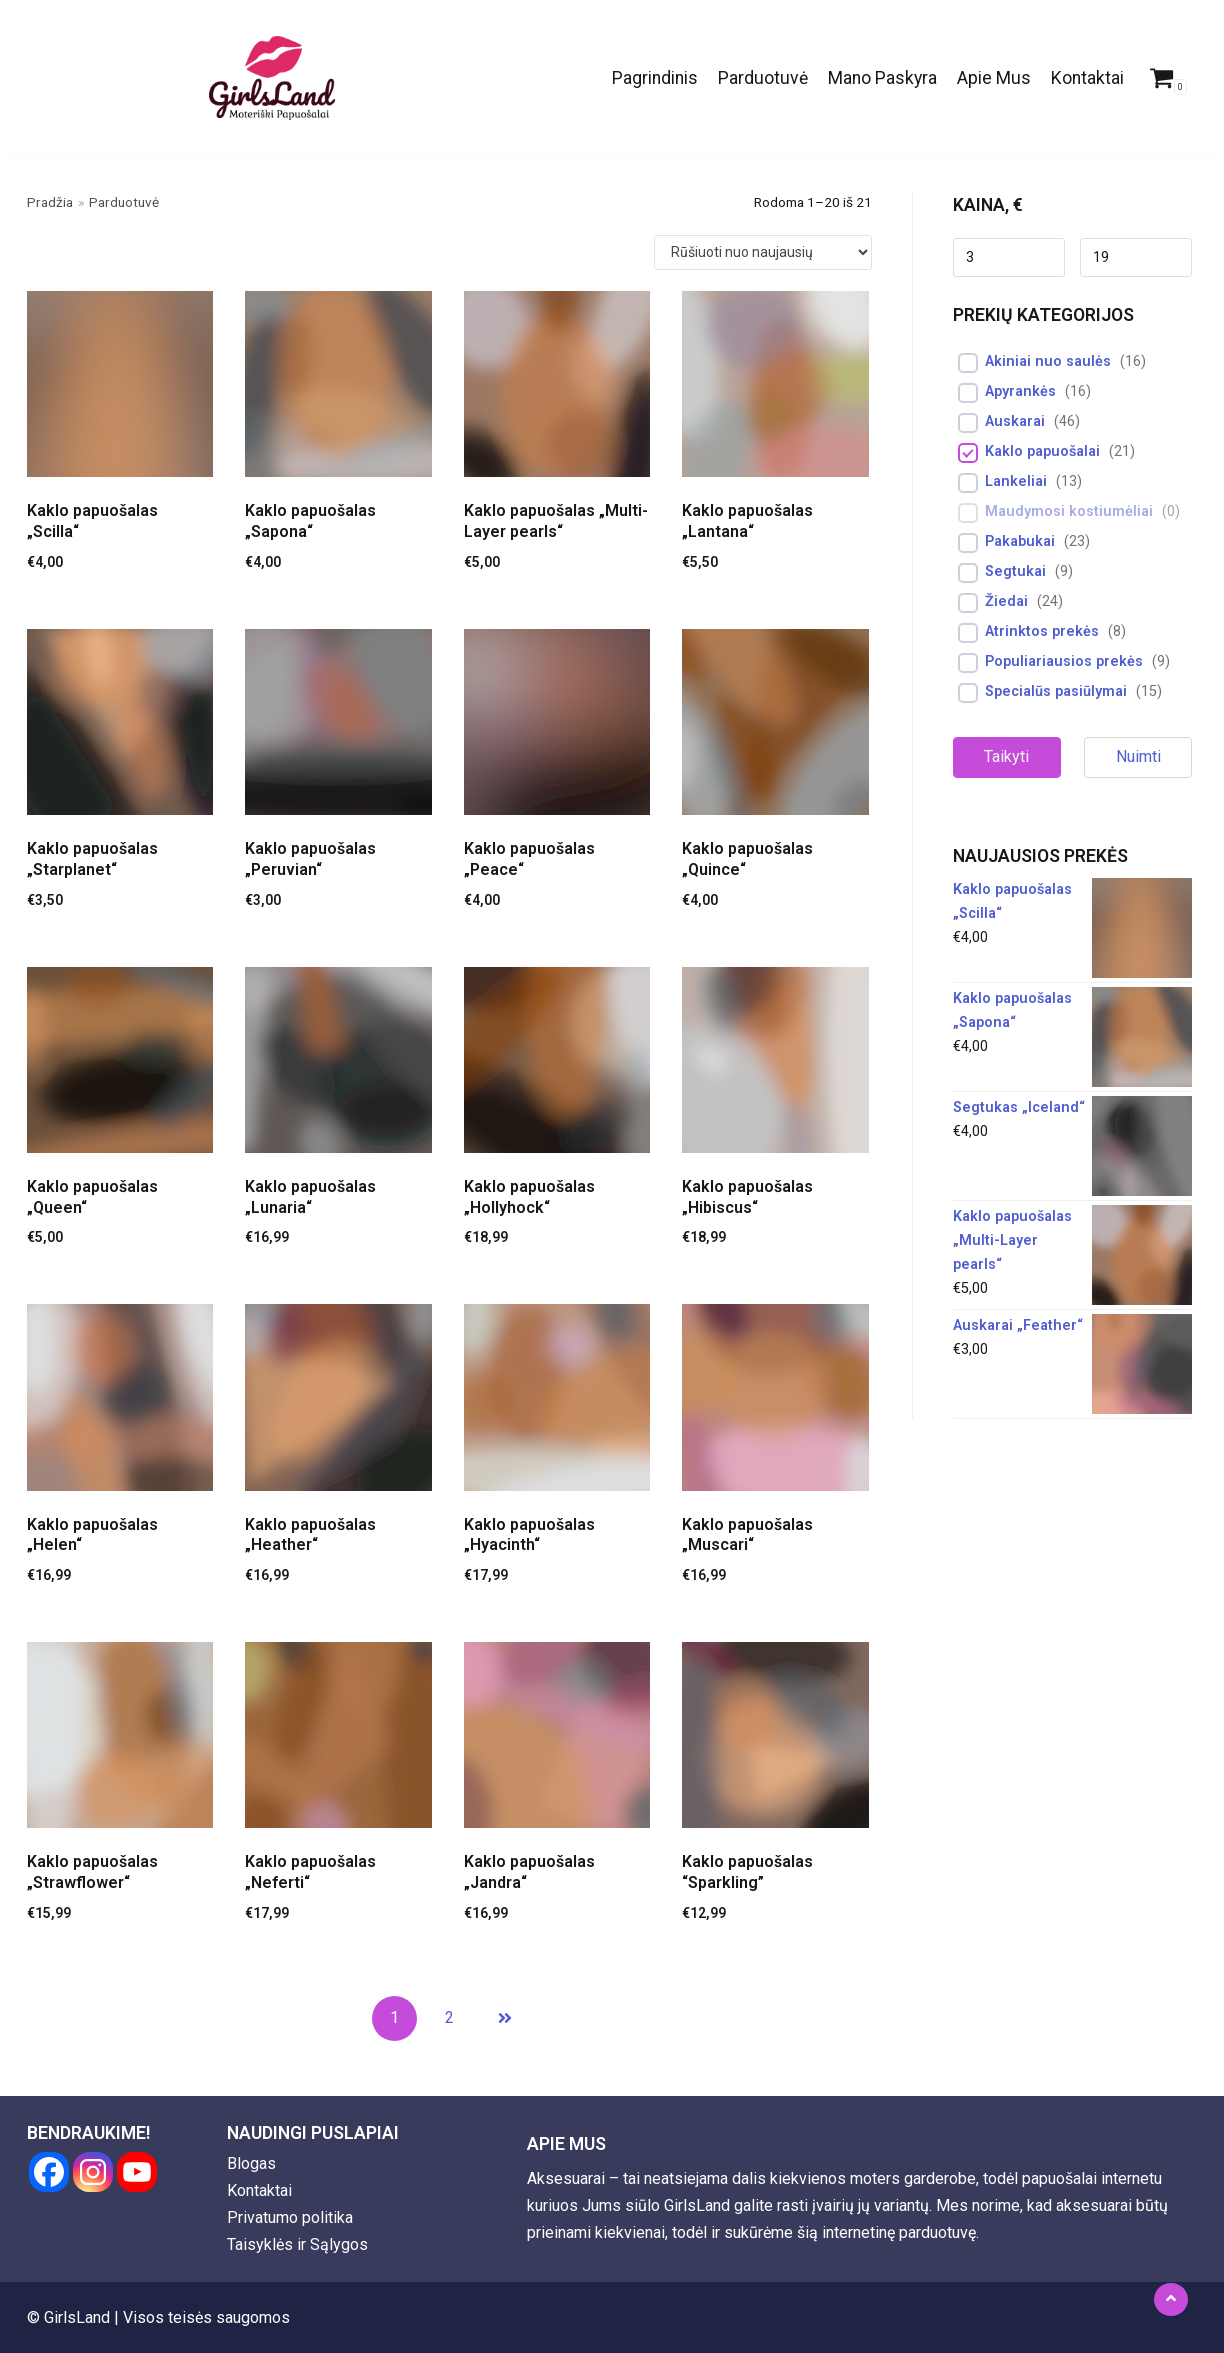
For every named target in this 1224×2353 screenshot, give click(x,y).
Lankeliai (1016, 481)
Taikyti (1006, 756)
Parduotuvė (763, 78)
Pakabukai (1020, 541)
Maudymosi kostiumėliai (1069, 511)
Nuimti (1138, 756)
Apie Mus (994, 78)
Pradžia (50, 202)
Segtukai (1015, 571)
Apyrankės (1020, 391)
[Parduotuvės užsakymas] (763, 252)
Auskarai (1015, 421)
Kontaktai (1087, 78)
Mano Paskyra (882, 78)
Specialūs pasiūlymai (1056, 691)
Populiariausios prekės (1064, 661)
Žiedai (1006, 601)
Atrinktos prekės (1042, 631)
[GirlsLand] (272, 78)
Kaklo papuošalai (1042, 451)
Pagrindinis (655, 78)
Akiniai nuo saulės (1048, 361)
